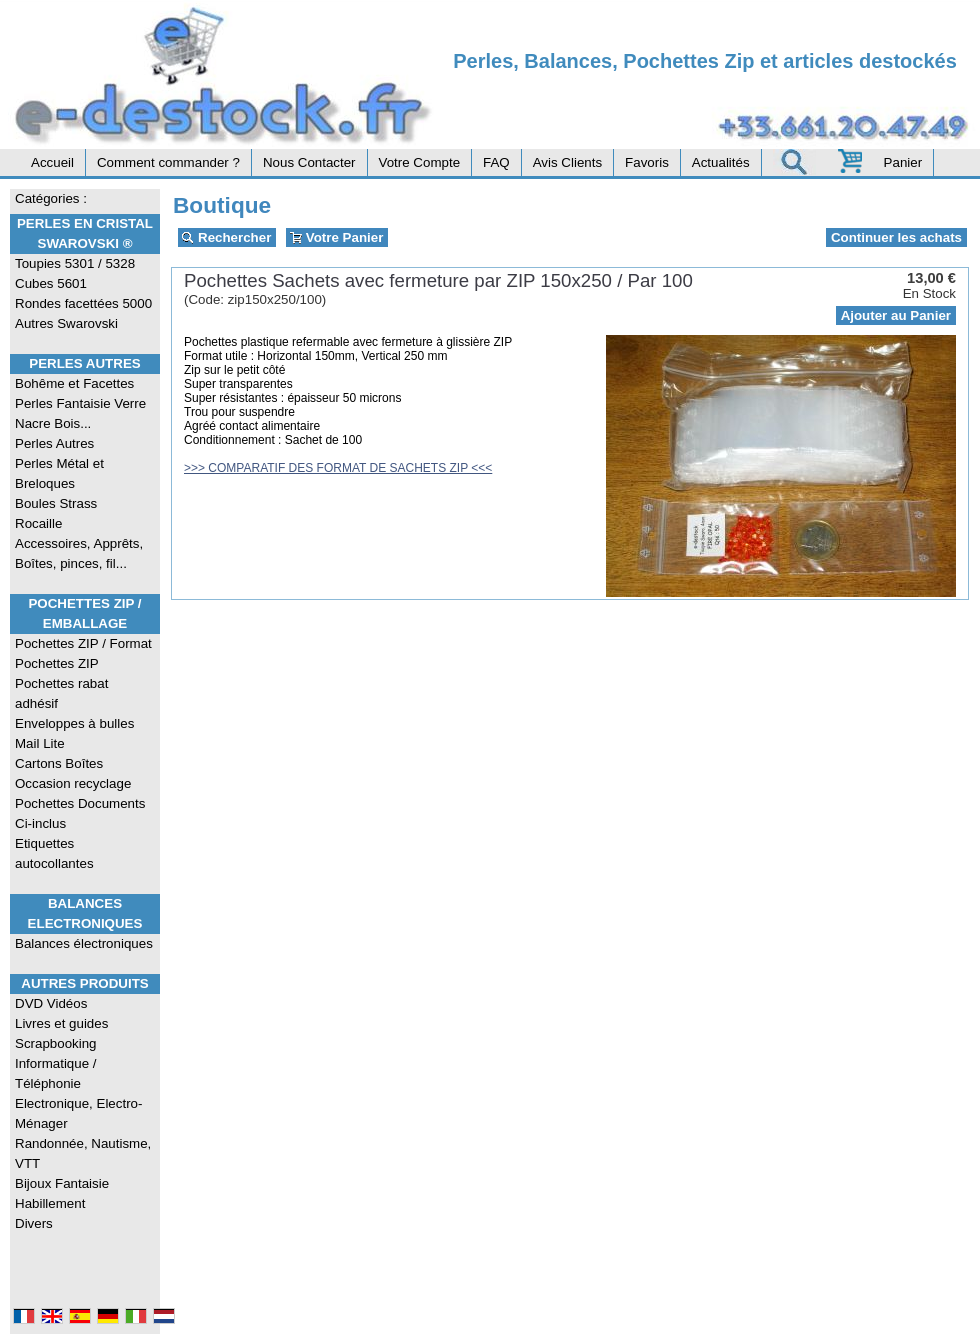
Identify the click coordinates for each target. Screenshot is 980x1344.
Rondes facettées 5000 (83, 303)
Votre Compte (420, 162)
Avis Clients (567, 162)
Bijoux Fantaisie (62, 1183)
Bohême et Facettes (74, 383)
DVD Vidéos (51, 1003)
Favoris (647, 162)
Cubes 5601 (51, 283)
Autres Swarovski (66, 323)
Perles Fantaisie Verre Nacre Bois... (80, 413)
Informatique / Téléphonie (56, 1073)
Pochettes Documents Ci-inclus (80, 813)
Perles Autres (84, 363)
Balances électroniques (84, 943)
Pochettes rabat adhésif (61, 693)
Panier (903, 162)
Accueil (52, 162)
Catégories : (51, 198)
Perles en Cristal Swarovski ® (85, 233)
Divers (34, 1223)
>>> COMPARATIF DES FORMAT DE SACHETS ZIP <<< (338, 468)
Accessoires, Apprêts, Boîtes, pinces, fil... (79, 553)
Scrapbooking (56, 1043)
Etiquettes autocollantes (54, 853)
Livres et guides (61, 1023)
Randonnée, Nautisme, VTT (83, 1153)
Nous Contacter (309, 162)
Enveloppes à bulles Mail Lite (74, 733)
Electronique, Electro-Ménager (78, 1113)
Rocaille (38, 523)
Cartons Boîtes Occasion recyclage (73, 773)
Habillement (50, 1203)
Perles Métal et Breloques (59, 473)
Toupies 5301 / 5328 (75, 263)
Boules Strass (56, 503)
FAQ (496, 162)
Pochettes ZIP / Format (83, 643)
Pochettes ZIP (57, 663)
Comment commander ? (168, 162)
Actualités (721, 162)
